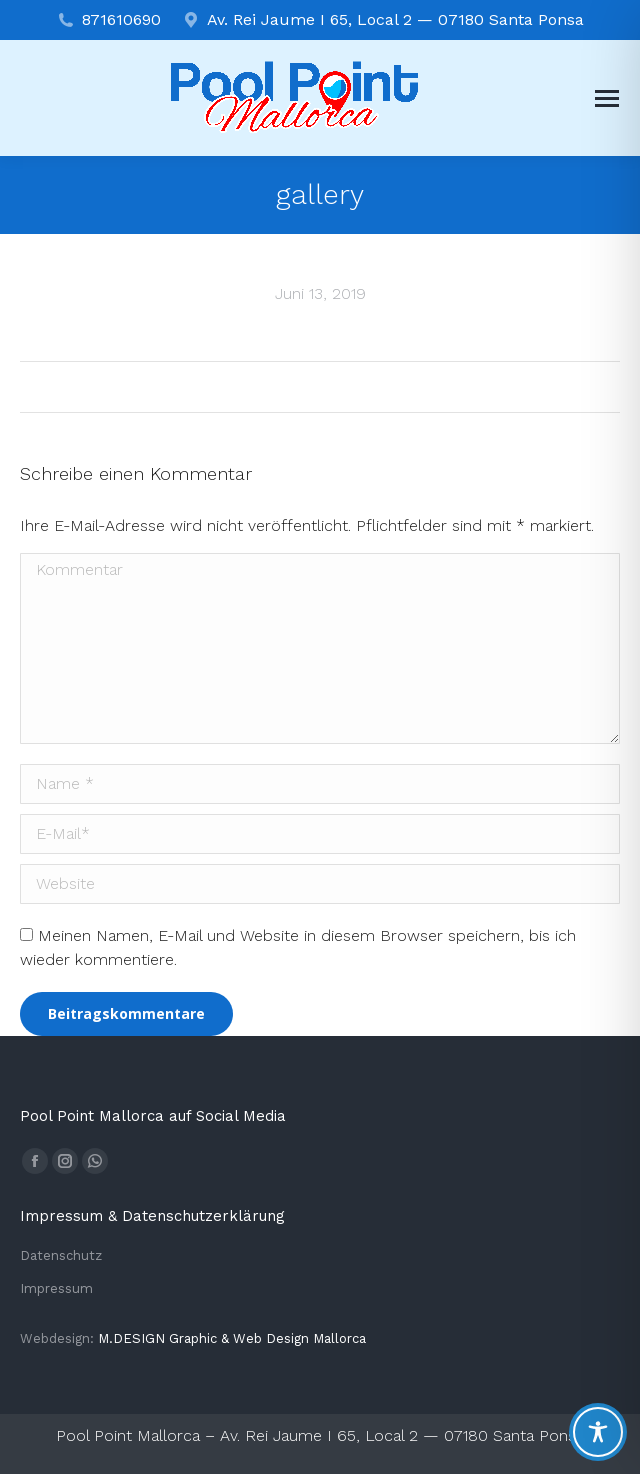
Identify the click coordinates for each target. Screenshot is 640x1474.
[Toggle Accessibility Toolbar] (598, 1432)
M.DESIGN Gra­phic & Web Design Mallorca (232, 1338)
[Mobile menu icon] (607, 98)
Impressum (56, 1288)
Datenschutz (61, 1255)
